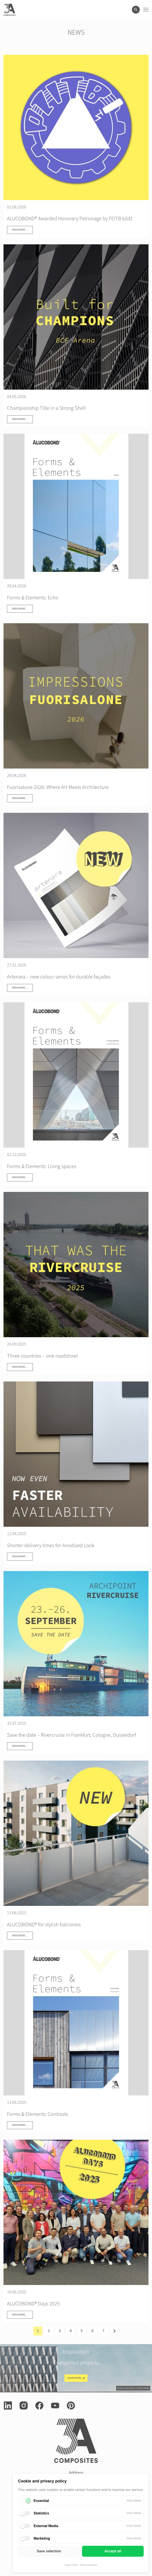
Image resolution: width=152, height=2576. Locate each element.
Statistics (41, 2513)
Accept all (113, 2551)
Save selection (49, 2551)
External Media (45, 2526)
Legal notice (71, 2565)
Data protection (88, 2565)
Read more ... (20, 230)
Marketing (41, 2538)
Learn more (74, 2378)
